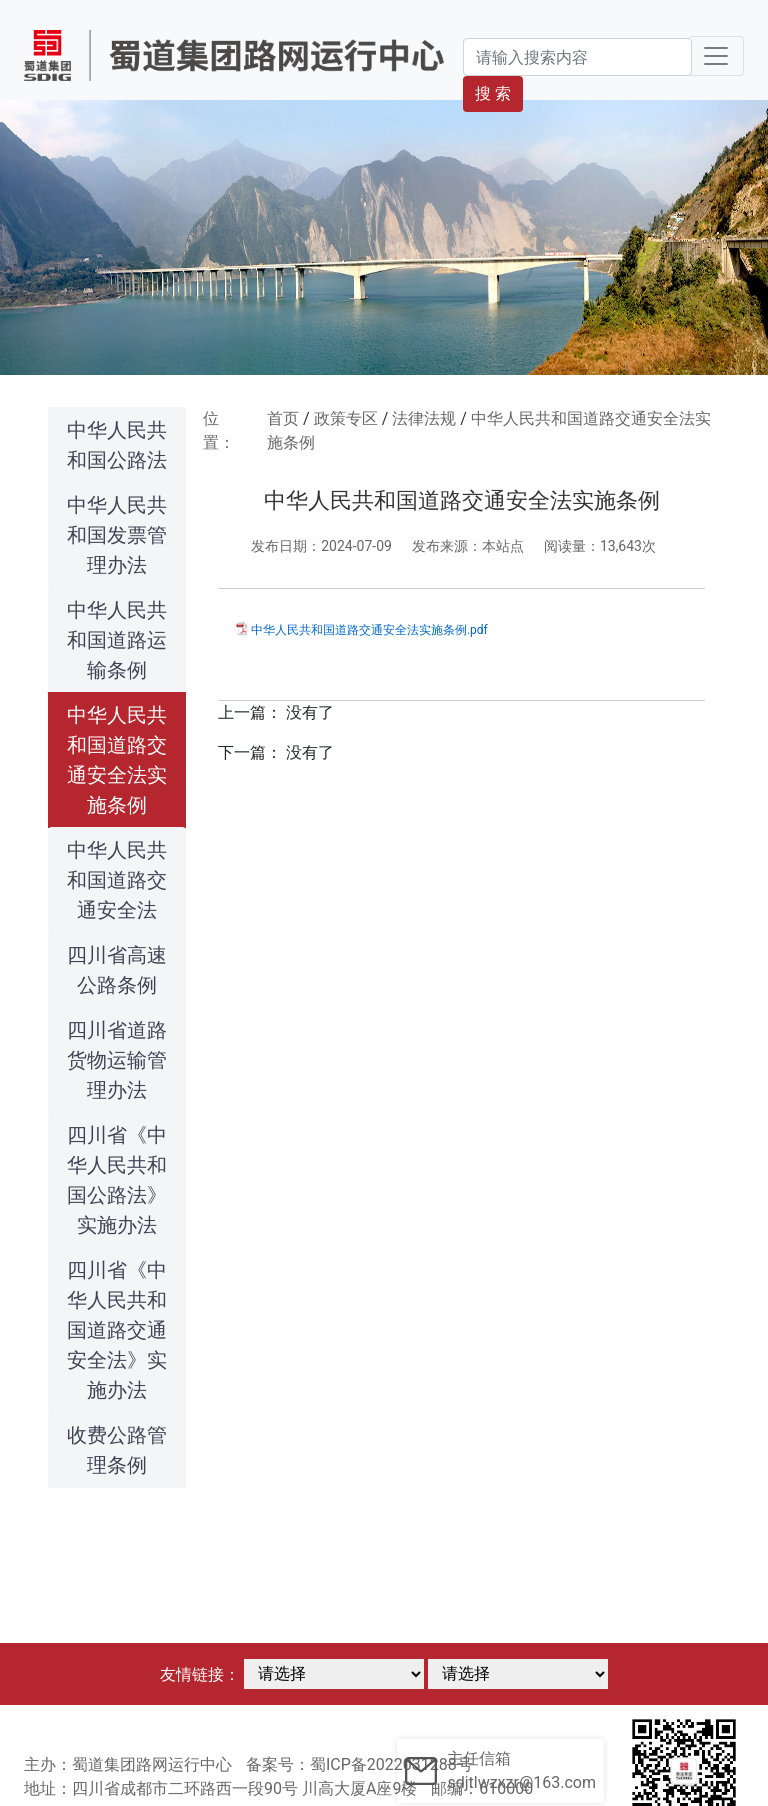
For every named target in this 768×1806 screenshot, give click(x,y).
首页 (283, 418)
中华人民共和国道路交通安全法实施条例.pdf (369, 630)
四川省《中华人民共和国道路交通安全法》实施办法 (117, 1330)
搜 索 (493, 93)
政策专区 (346, 418)
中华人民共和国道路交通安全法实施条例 (117, 760)
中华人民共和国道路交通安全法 (117, 880)
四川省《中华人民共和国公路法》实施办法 (117, 1180)
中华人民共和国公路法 (117, 445)
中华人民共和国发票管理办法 (117, 535)
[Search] (577, 57)
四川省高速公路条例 (117, 970)
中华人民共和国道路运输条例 (117, 640)
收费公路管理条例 (117, 1450)
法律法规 (424, 418)
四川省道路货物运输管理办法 (117, 1060)
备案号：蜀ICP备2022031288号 (359, 1764)
